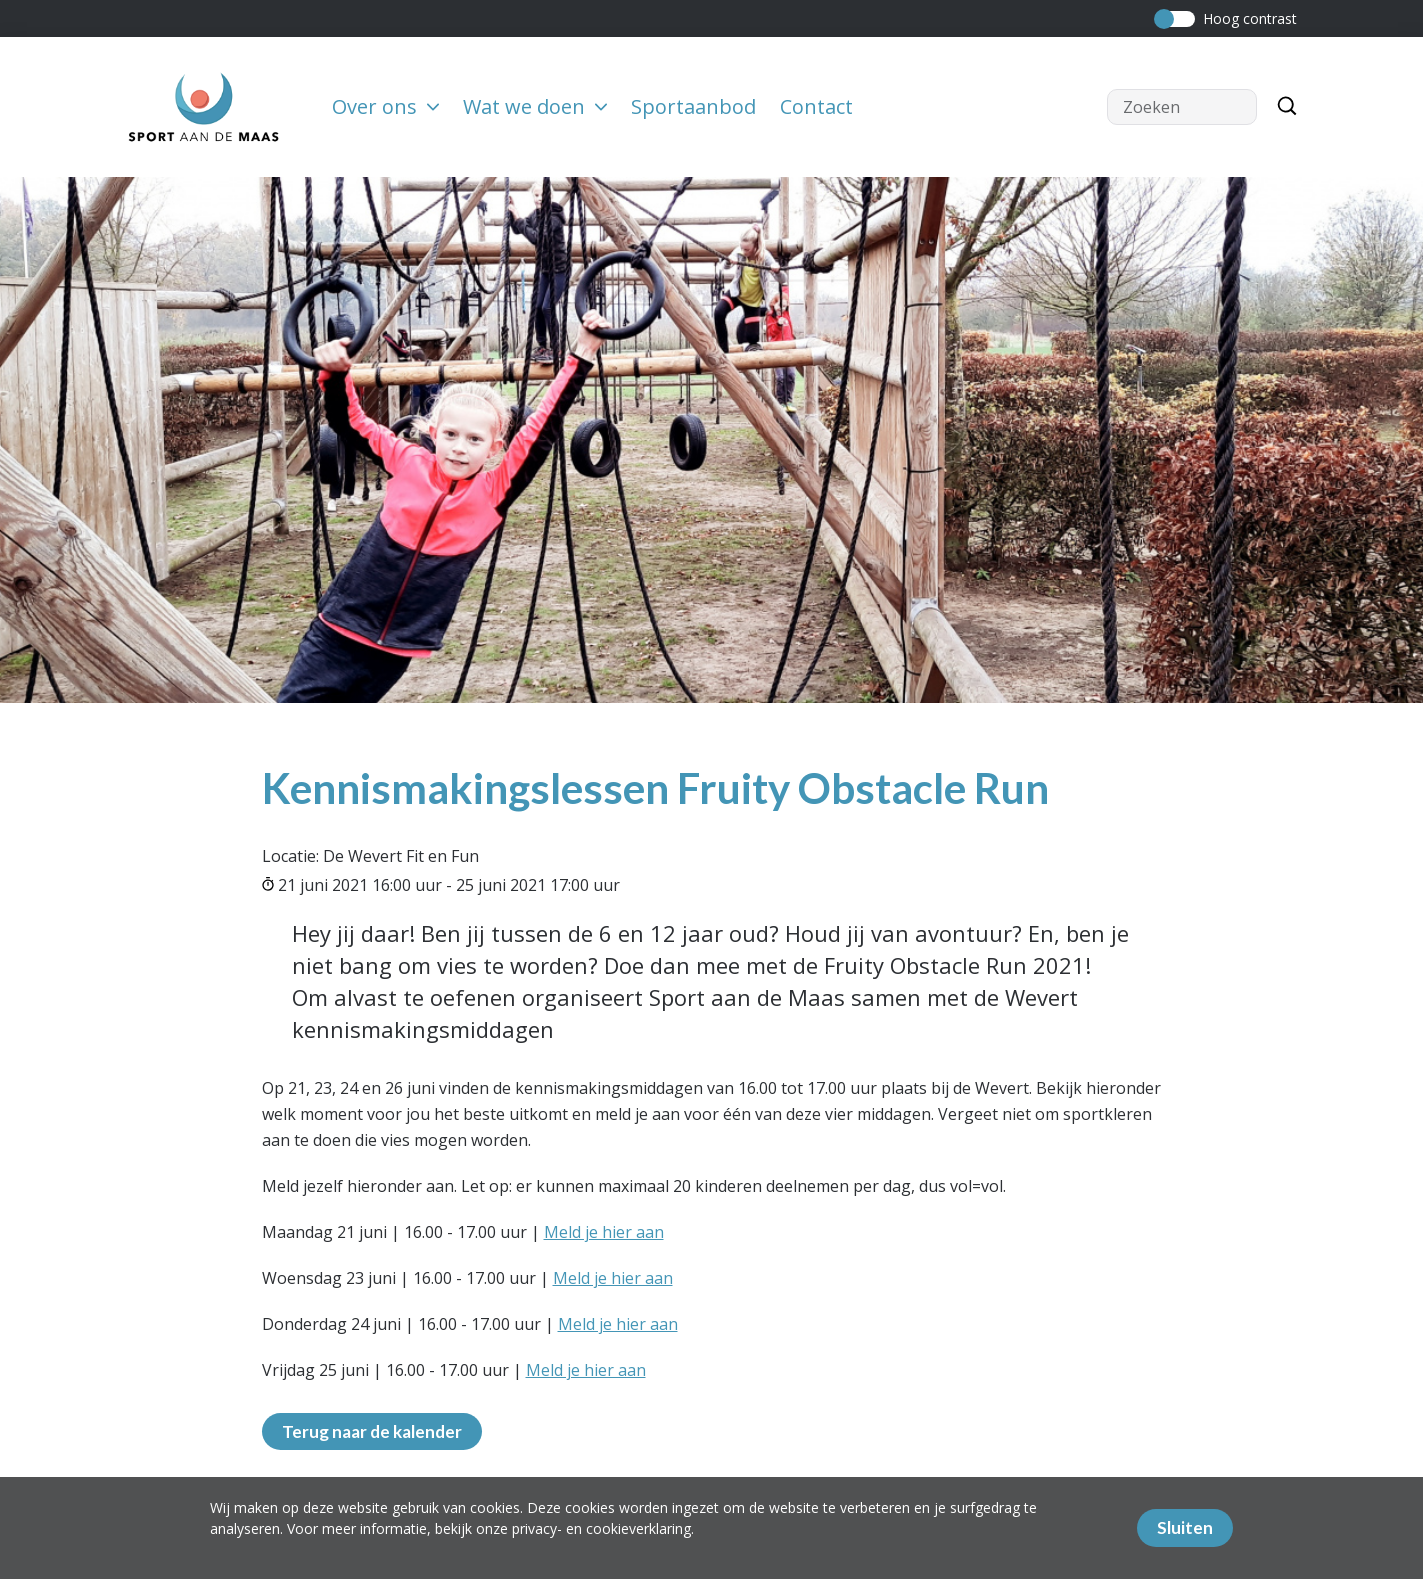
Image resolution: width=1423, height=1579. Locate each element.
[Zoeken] (1282, 107)
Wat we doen (535, 106)
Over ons (385, 106)
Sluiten (1185, 1527)
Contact (816, 106)
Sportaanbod (693, 106)
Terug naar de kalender (372, 1431)
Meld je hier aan (604, 1232)
